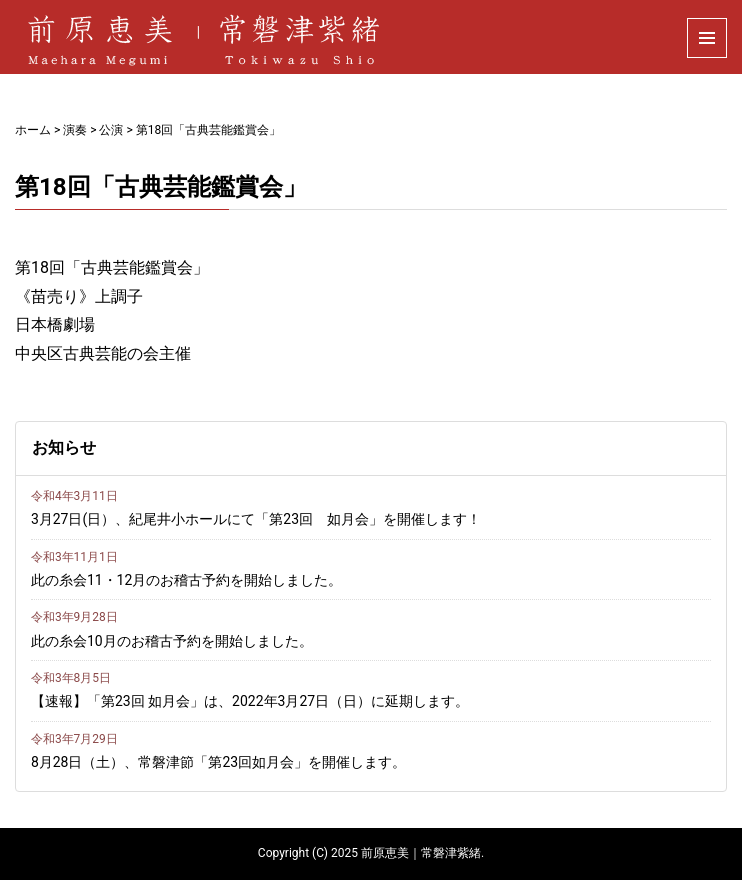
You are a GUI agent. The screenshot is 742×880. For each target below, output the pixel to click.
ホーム (33, 130)
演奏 (75, 130)
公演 (111, 130)
